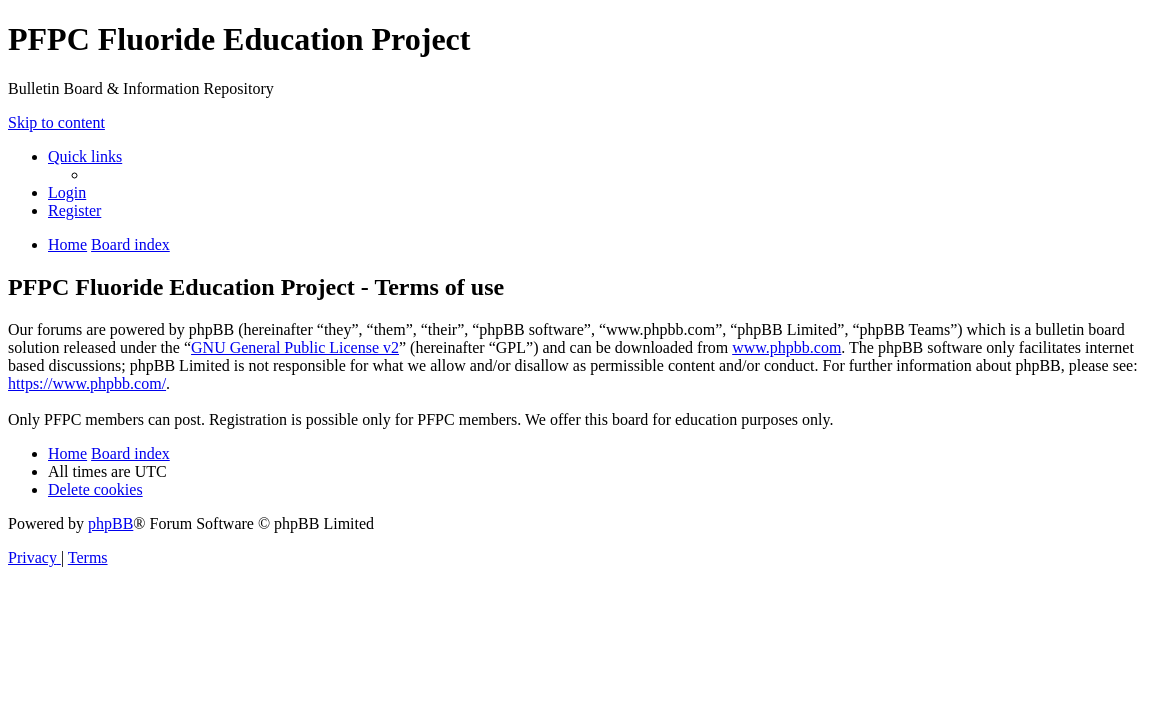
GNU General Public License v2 (295, 347)
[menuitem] (67, 192)
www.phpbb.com (786, 347)
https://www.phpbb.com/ (87, 383)
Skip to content (56, 122)
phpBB (110, 523)
